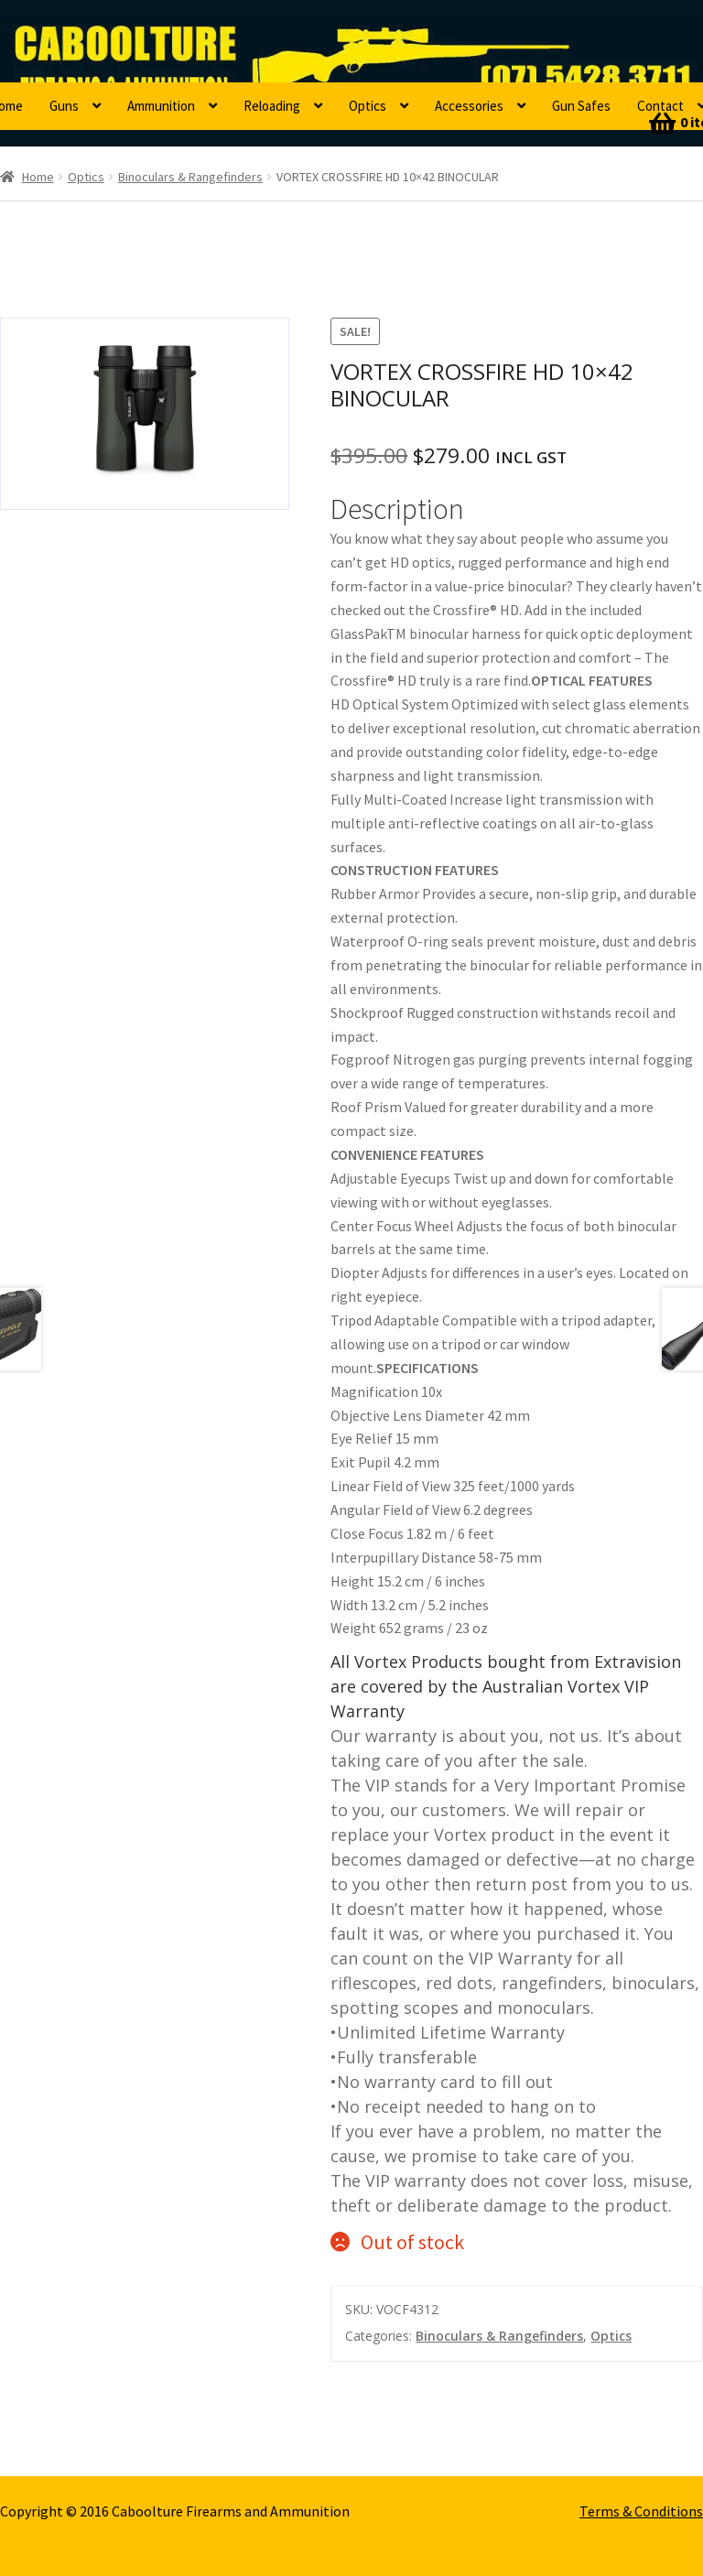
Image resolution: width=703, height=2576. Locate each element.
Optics (367, 105)
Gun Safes (581, 105)
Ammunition (161, 105)
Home (38, 176)
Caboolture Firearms (124, 41)
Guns (64, 105)
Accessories (469, 105)
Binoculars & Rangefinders (190, 176)
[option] (145, 414)
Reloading (271, 105)
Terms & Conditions (641, 2511)
